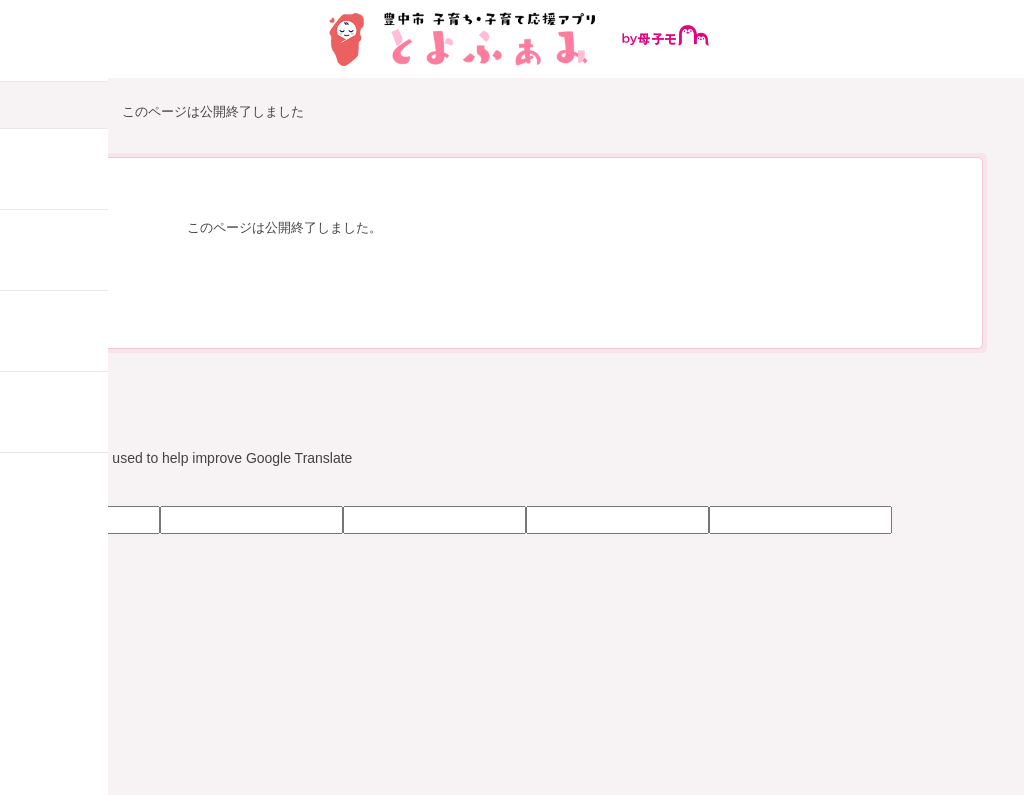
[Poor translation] (73, 489)
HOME (72, 112)
